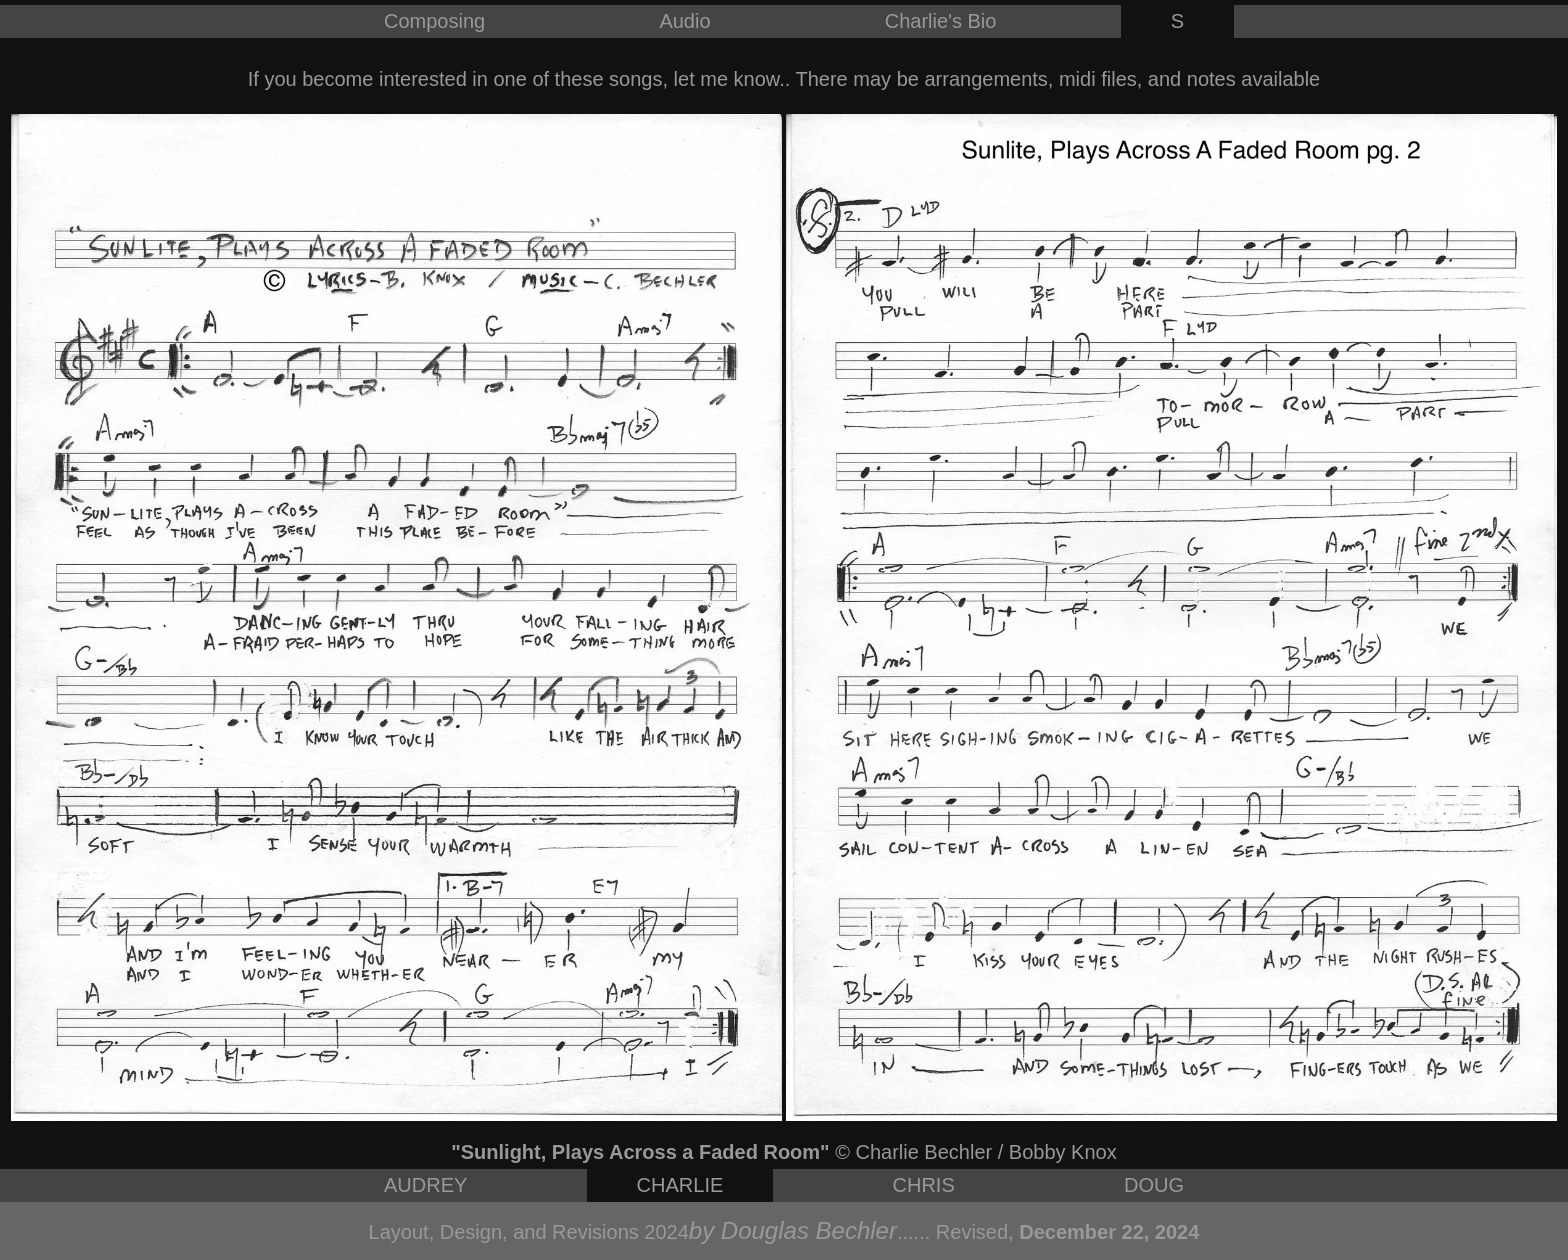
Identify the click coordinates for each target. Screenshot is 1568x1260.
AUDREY (425, 1185)
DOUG (1154, 1185)
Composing (434, 21)
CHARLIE (680, 1185)
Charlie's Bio (941, 21)
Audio (684, 21)
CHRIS (924, 1185)
